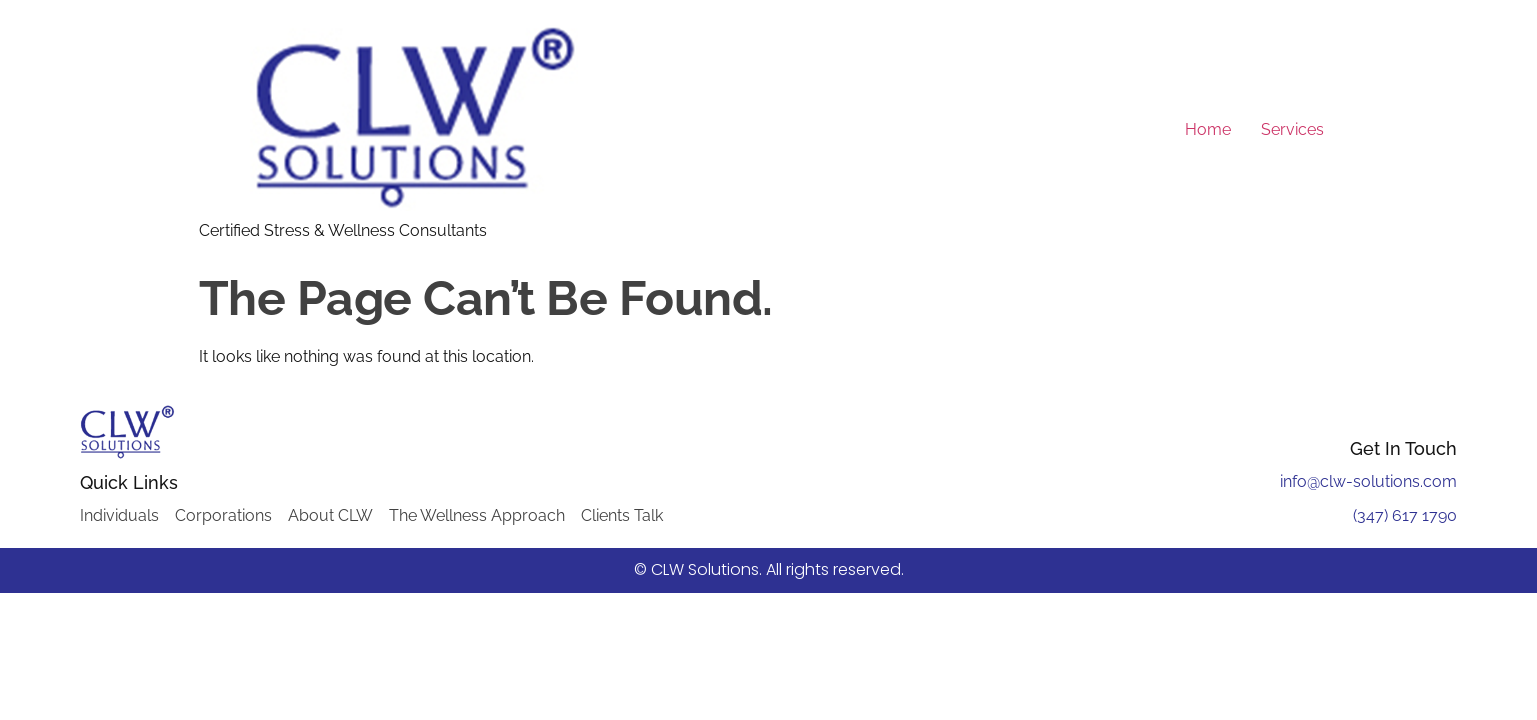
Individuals (119, 515)
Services (1292, 129)
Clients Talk (622, 515)
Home (1208, 129)
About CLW (330, 515)
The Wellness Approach (477, 515)
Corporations (223, 515)
